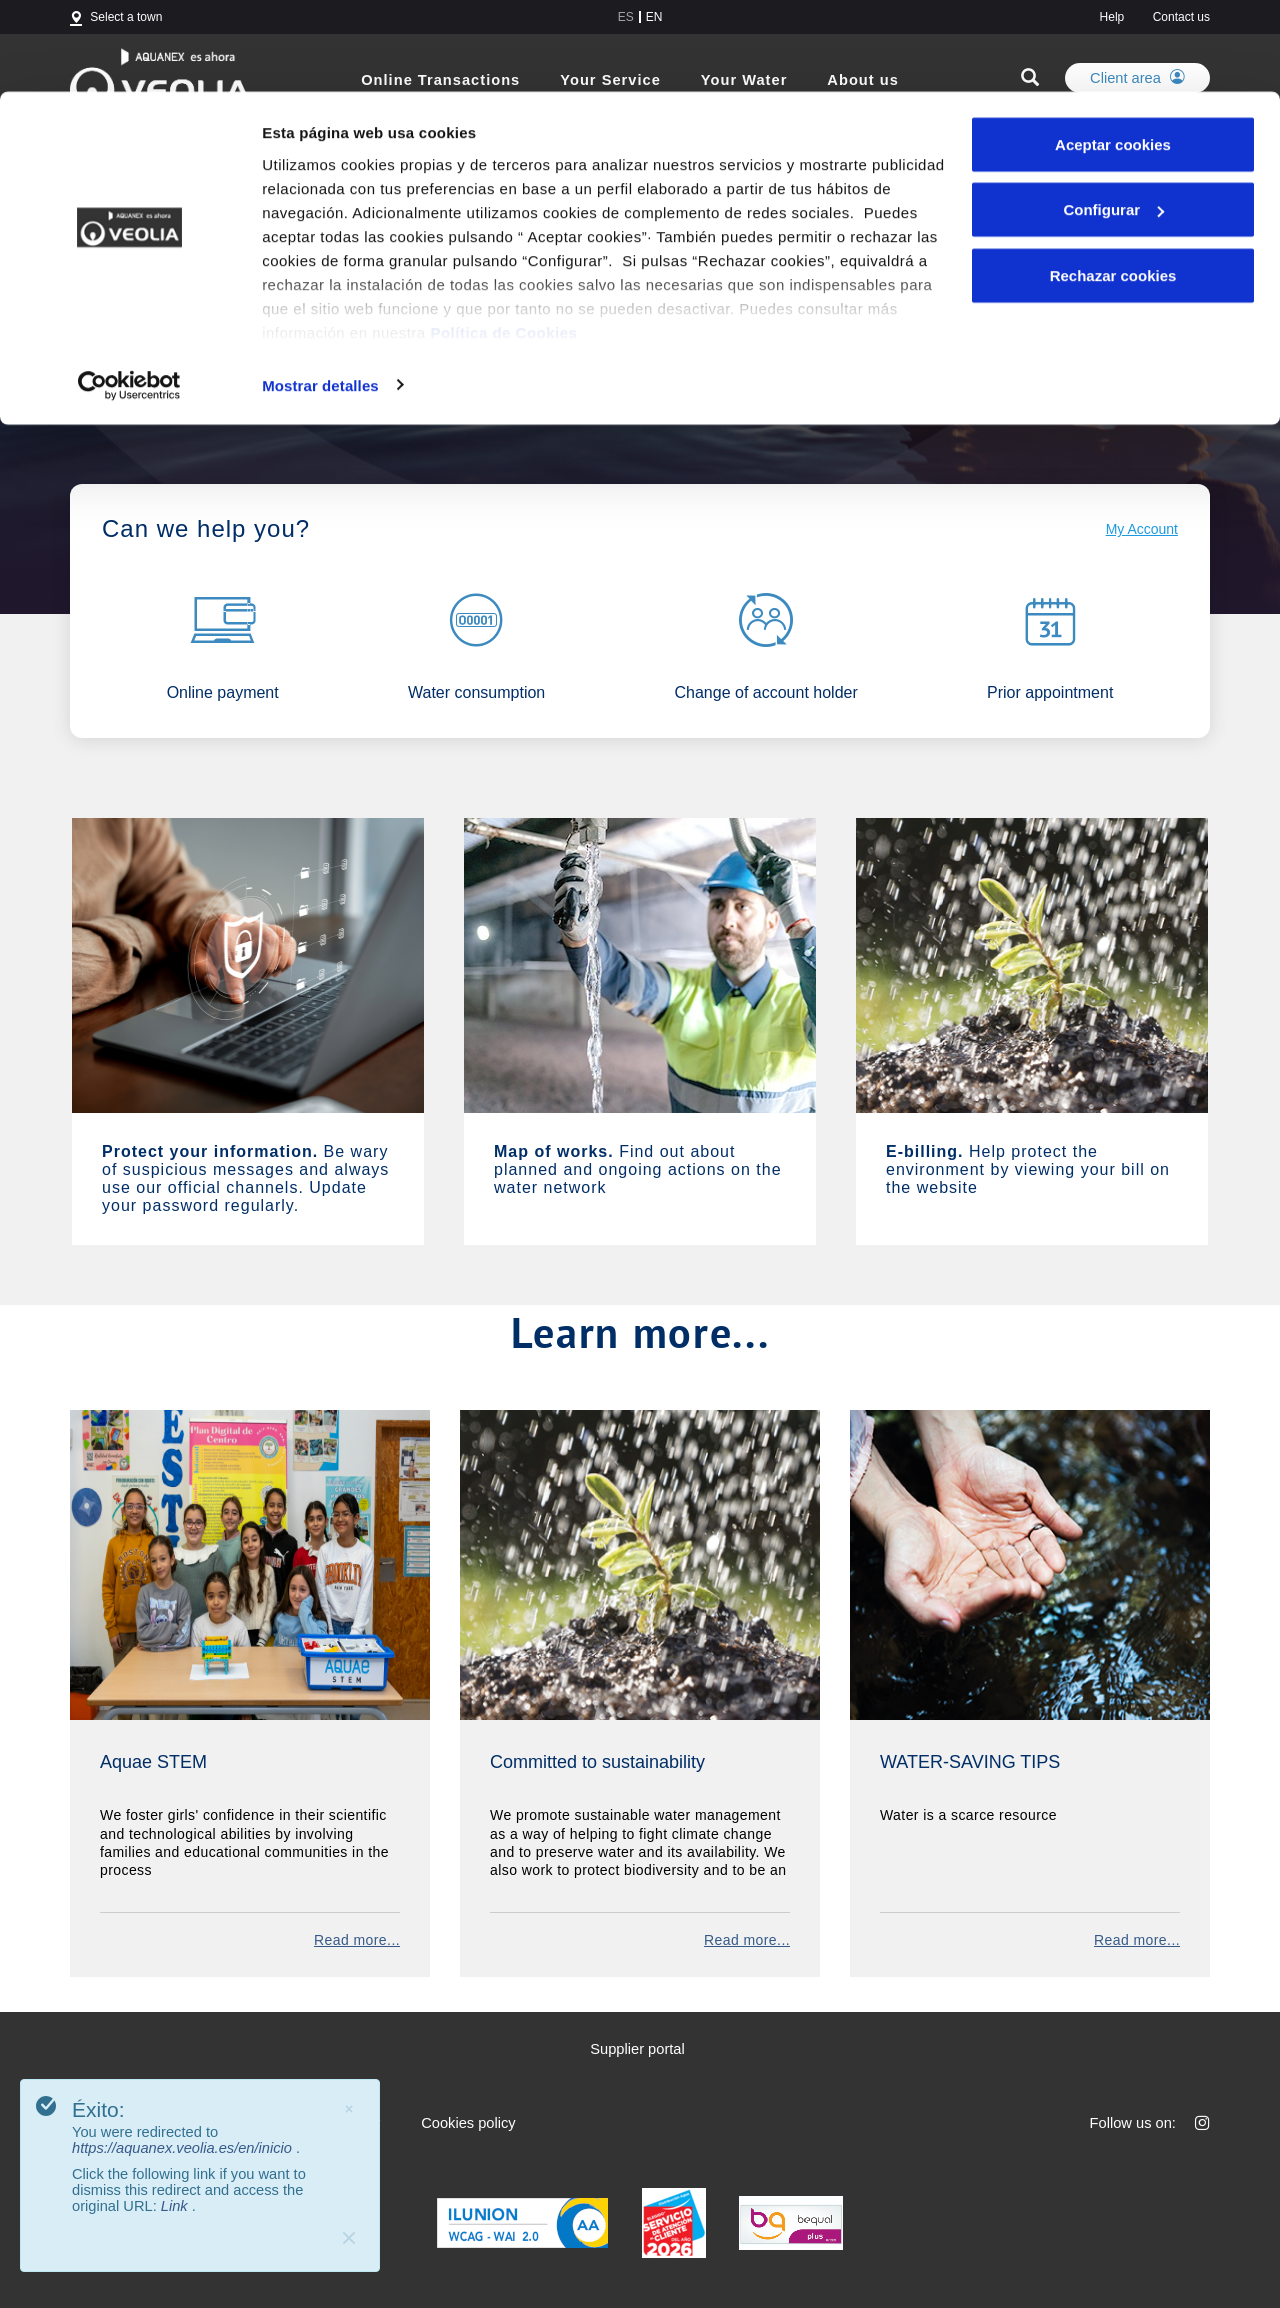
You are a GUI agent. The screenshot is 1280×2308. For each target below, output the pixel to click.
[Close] (349, 2238)
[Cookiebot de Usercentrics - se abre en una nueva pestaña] (129, 294)
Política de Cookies (503, 240)
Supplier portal (637, 2049)
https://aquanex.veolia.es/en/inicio (184, 2148)
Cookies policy (468, 2123)
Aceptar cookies (1113, 52)
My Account (1142, 529)
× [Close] (349, 2109)
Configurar (1113, 118)
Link (176, 2206)
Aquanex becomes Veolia (256, 377)
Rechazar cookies (1113, 183)
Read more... (357, 1940)
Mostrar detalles (320, 293)
